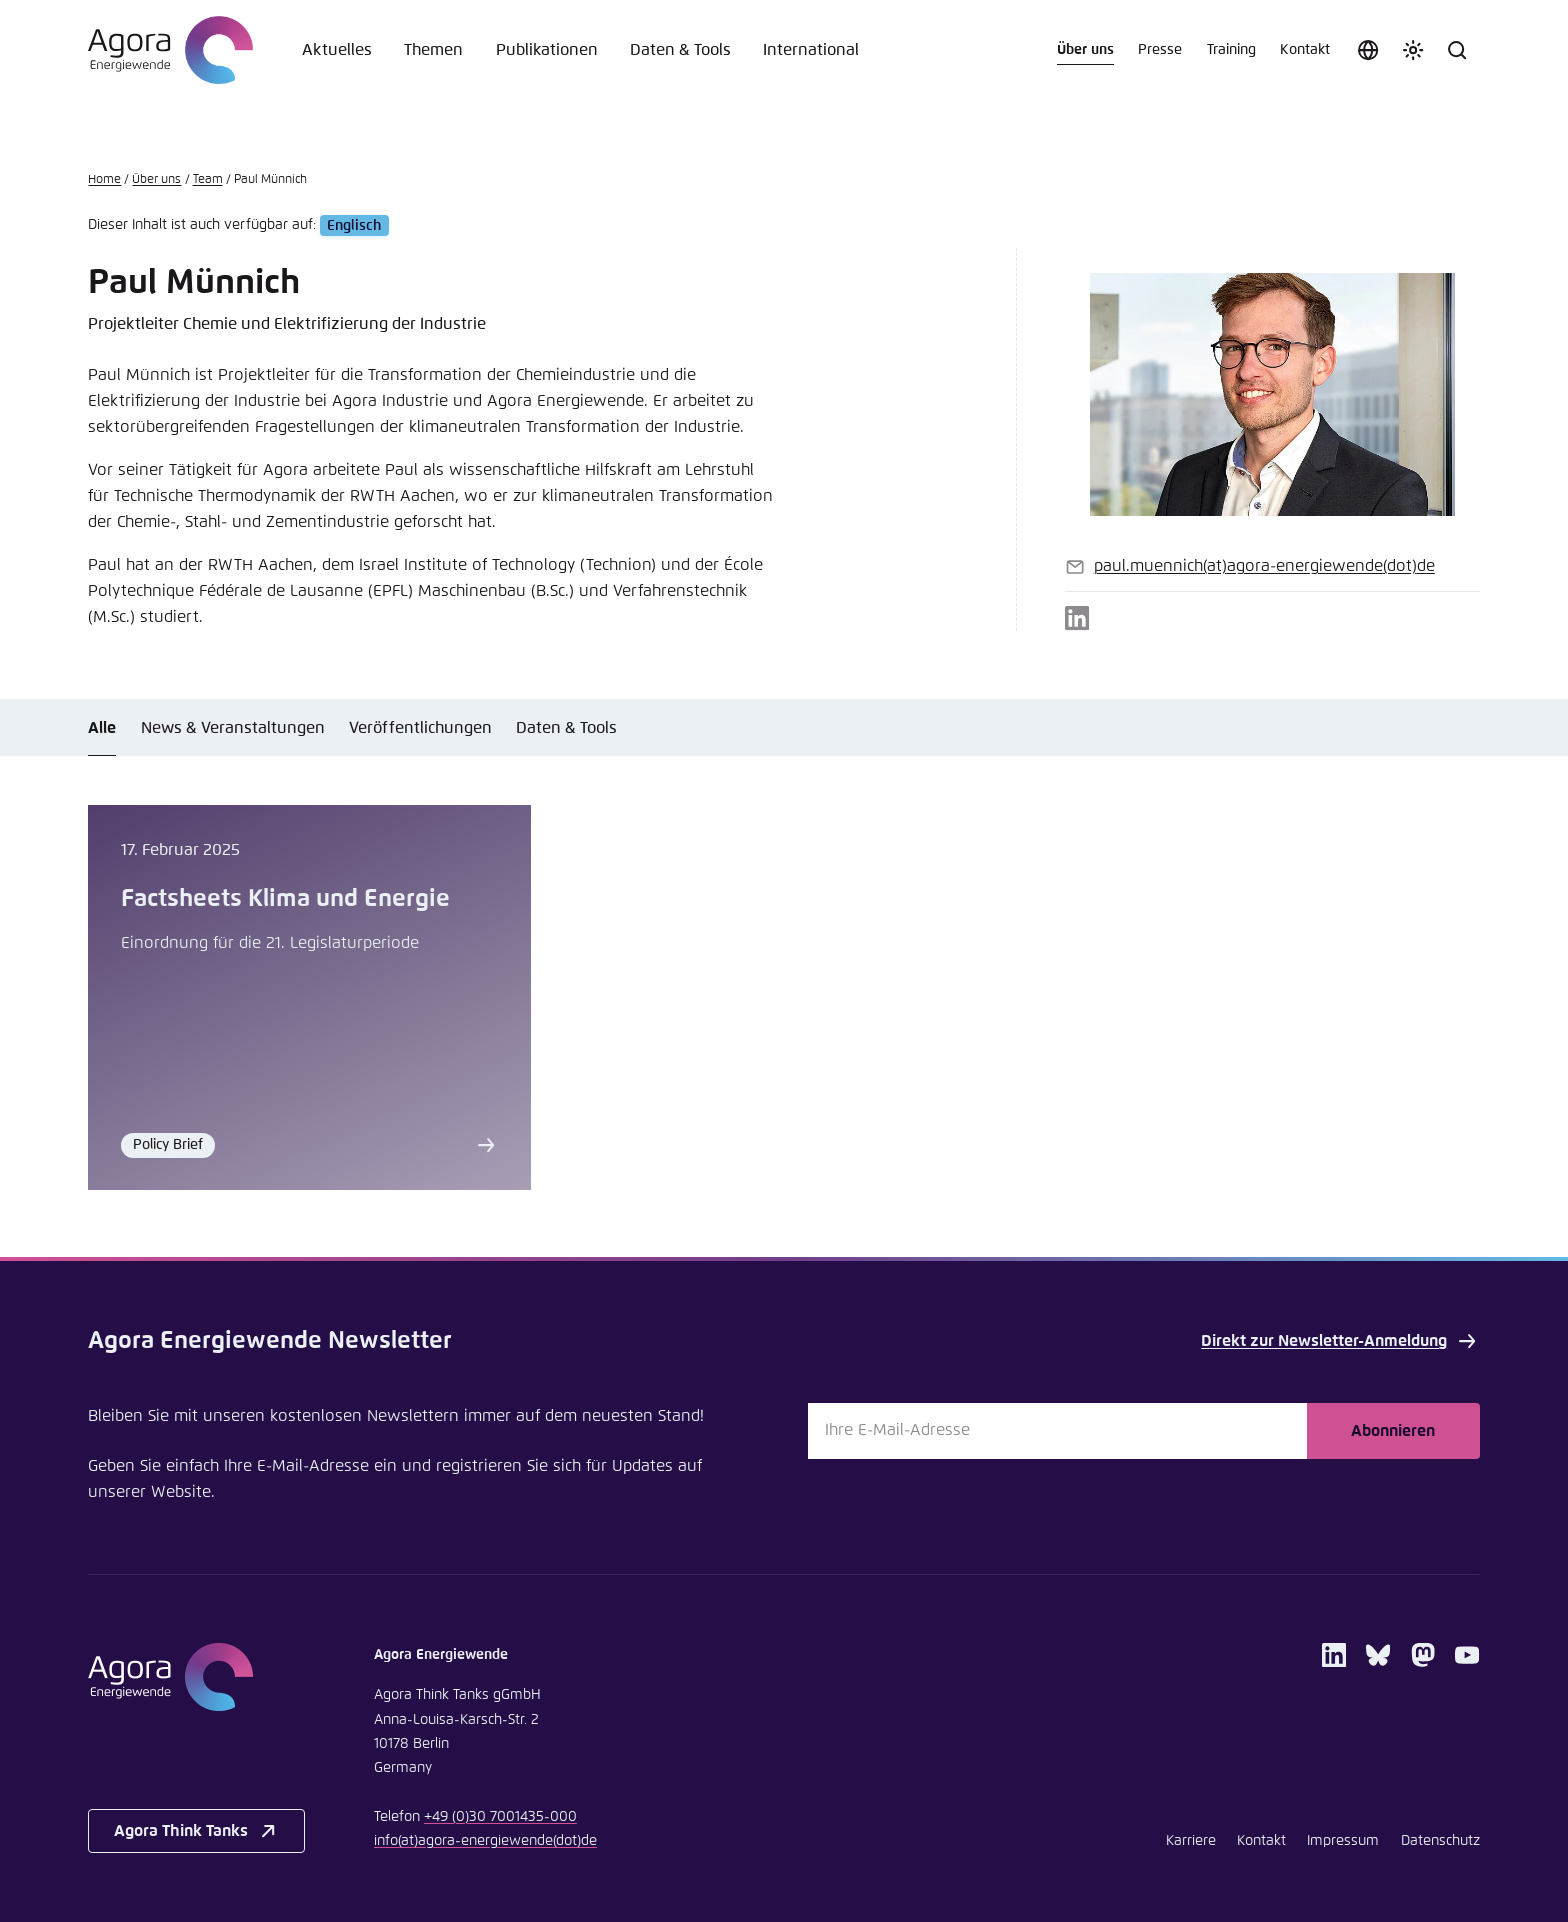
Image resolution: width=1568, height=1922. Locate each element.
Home (104, 179)
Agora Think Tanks (197, 1831)
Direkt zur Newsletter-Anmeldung (1340, 1341)
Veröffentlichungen (420, 728)
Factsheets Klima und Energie (285, 899)
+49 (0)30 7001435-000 (500, 1817)
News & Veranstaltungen (233, 728)
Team (208, 179)
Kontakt (1305, 50)
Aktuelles (337, 50)
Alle (102, 728)
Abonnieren (1393, 1431)
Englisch (354, 225)
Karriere (1191, 1841)
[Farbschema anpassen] (1413, 50)
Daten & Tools (680, 50)
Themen (433, 50)
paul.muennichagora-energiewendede (1264, 566)
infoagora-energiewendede (485, 1841)
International (811, 50)
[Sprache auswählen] (1368, 50)
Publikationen (547, 50)
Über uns (1085, 50)
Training (1231, 50)
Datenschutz (1440, 1841)
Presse (1160, 50)
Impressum (1343, 1841)
